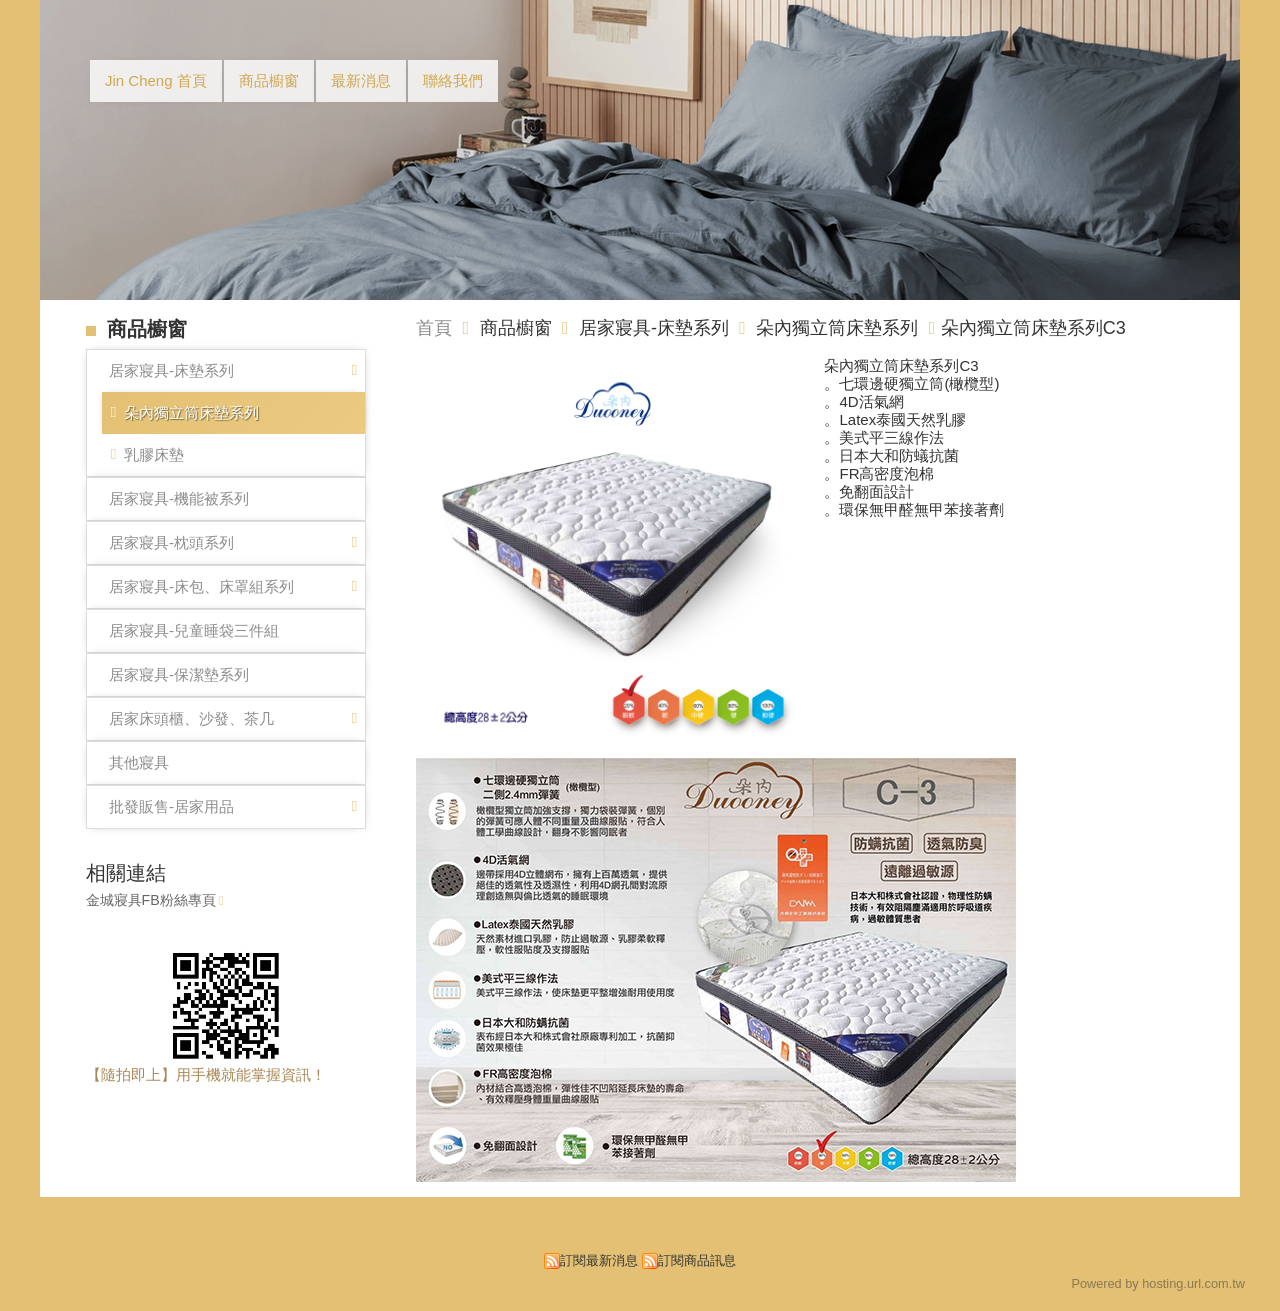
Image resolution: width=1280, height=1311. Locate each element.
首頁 (434, 328)
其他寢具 (139, 762)
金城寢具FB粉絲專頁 (151, 900)
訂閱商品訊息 (697, 1260)
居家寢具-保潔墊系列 (179, 674)
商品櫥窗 (518, 328)
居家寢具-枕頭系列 (171, 542)
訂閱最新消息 (599, 1260)
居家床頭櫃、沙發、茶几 (191, 718)
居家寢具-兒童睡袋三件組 (194, 630)
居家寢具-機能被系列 (179, 498)
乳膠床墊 (154, 454)
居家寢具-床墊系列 (171, 370)
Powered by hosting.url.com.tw (1158, 1283)
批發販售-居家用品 (171, 806)
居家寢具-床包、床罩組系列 (201, 586)
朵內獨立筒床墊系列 (191, 412)
